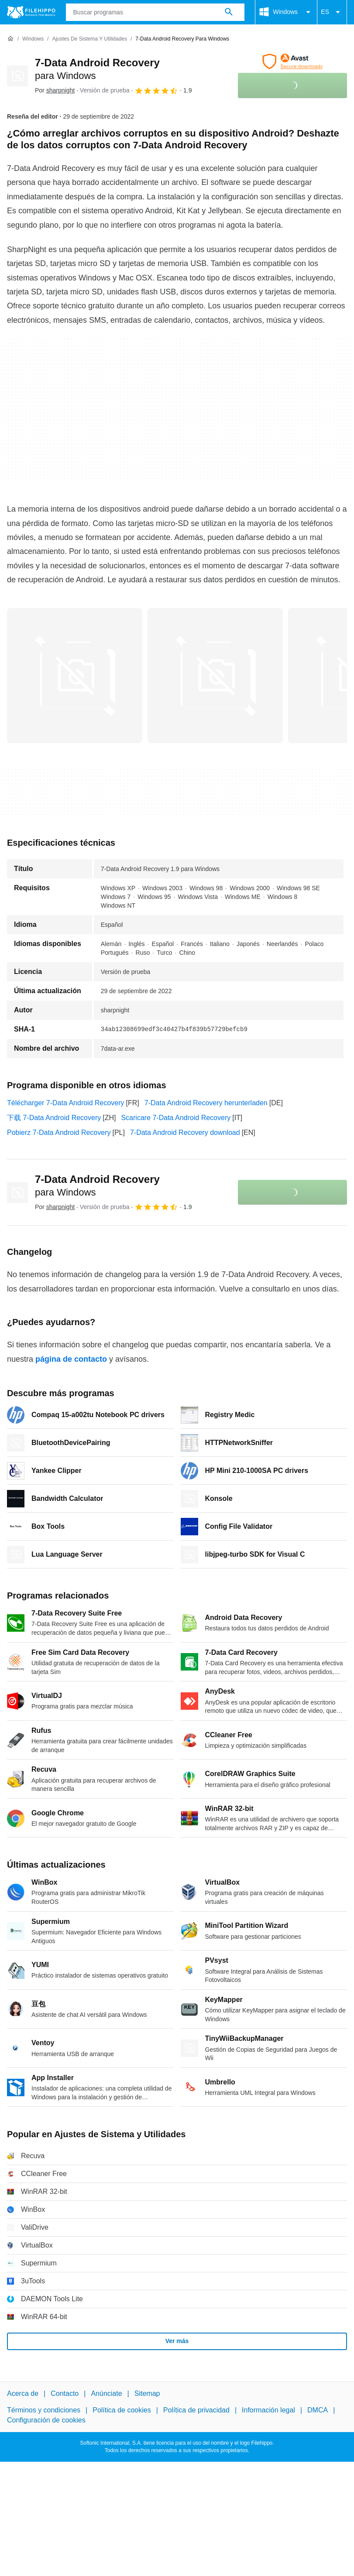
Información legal (268, 2410)
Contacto (65, 2393)
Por (55, 90)
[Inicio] (10, 39)
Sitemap (147, 2393)
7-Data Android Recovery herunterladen (206, 1103)
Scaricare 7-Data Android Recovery (175, 1117)
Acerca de (22, 2393)
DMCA (317, 2410)
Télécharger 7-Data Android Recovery (65, 1103)
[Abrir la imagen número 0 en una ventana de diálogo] (74, 676)
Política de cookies (122, 2410)
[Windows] (33, 39)
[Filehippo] (31, 12)
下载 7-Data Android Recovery (54, 1117)
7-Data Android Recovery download (185, 1132)
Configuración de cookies (46, 2420)
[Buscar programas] (228, 12)
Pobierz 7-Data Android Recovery (58, 1132)
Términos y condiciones (43, 2410)
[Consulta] (155, 12)
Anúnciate (106, 2393)
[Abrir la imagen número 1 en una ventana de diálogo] (215, 675)
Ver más (177, 2340)
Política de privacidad (196, 2410)
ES (332, 12)
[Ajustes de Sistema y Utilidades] (89, 39)
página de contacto (71, 1359)
